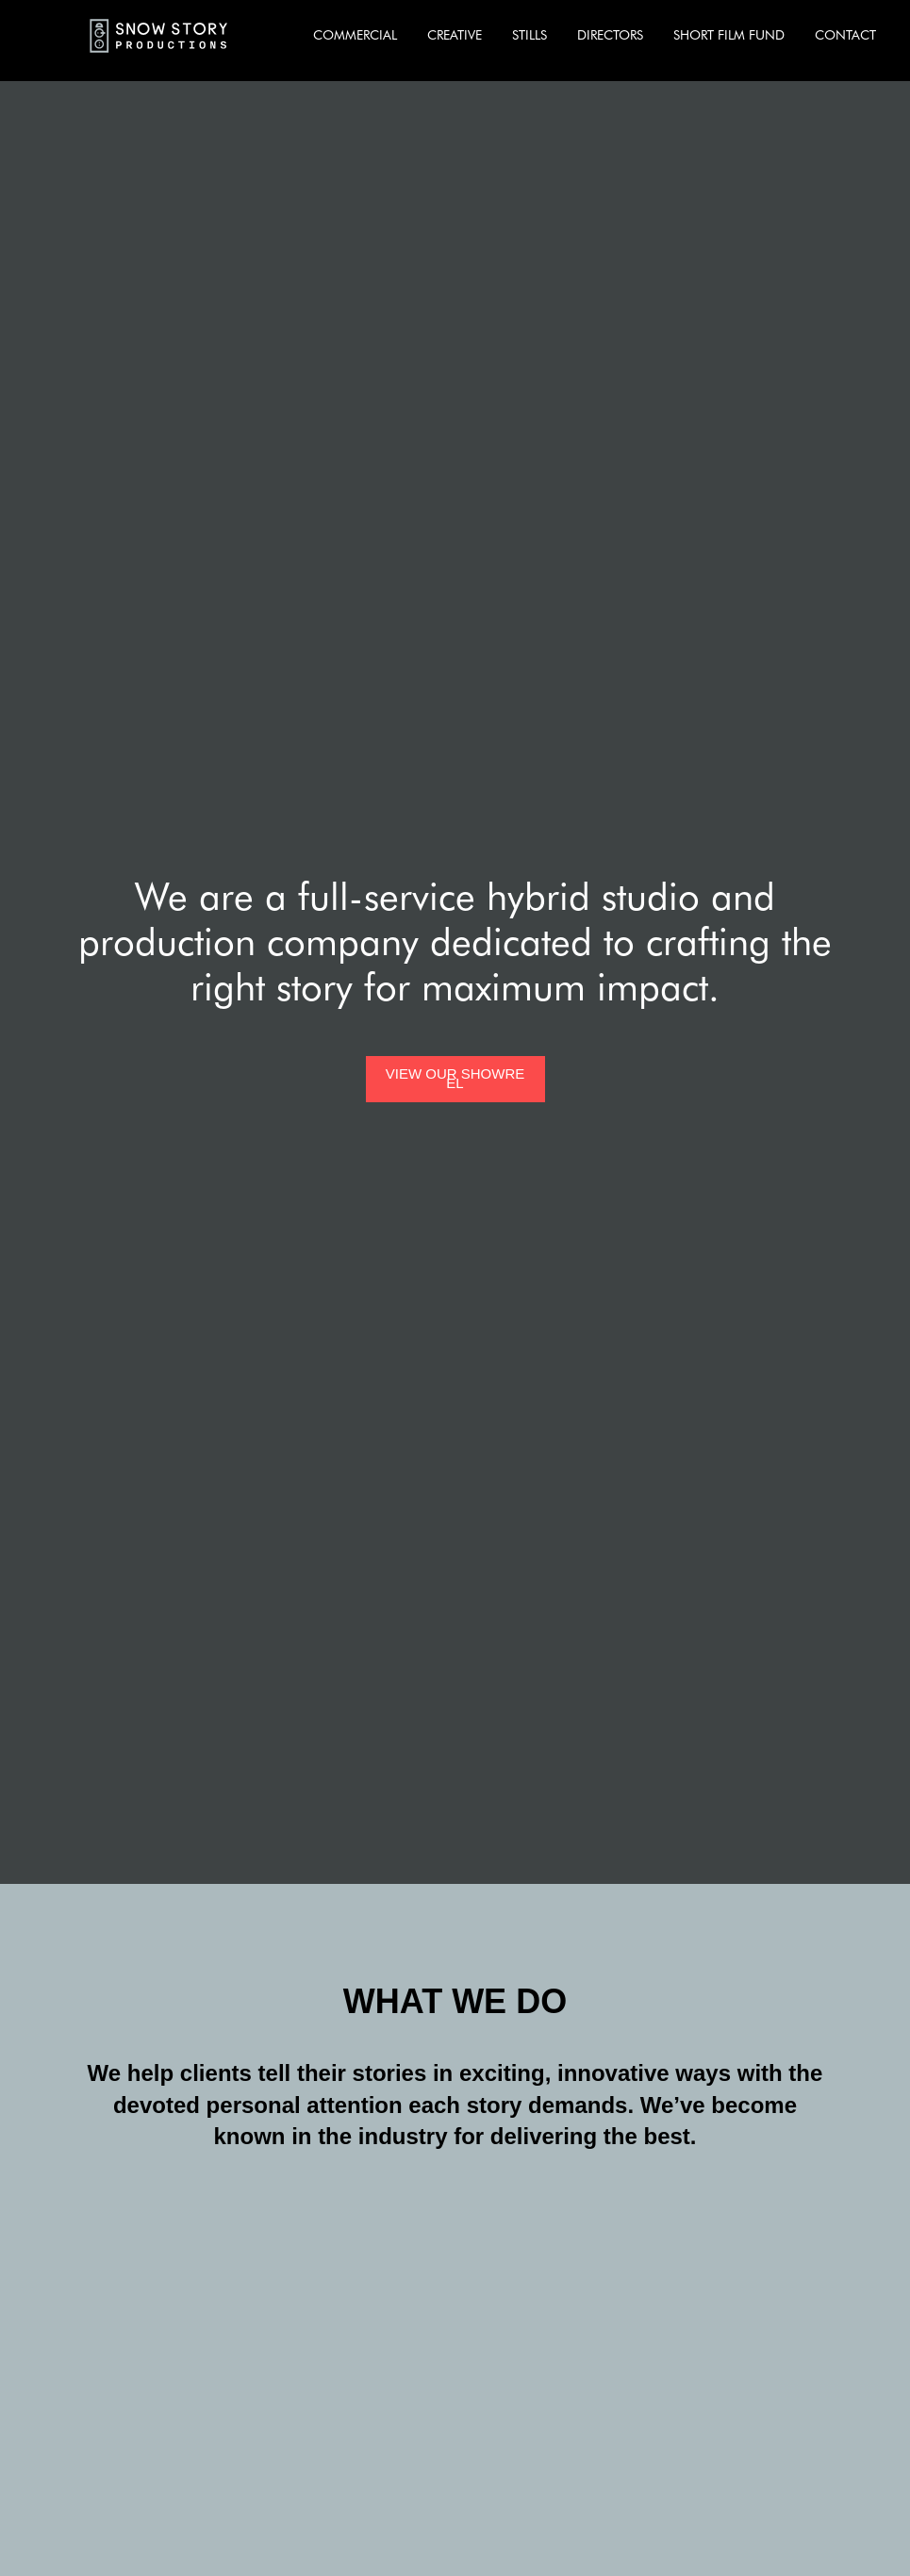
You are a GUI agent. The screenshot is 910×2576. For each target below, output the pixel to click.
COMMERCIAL (355, 34)
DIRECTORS (610, 34)
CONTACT (845, 34)
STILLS (529, 34)
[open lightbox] (455, 1079)
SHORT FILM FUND (729, 34)
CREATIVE (454, 34)
